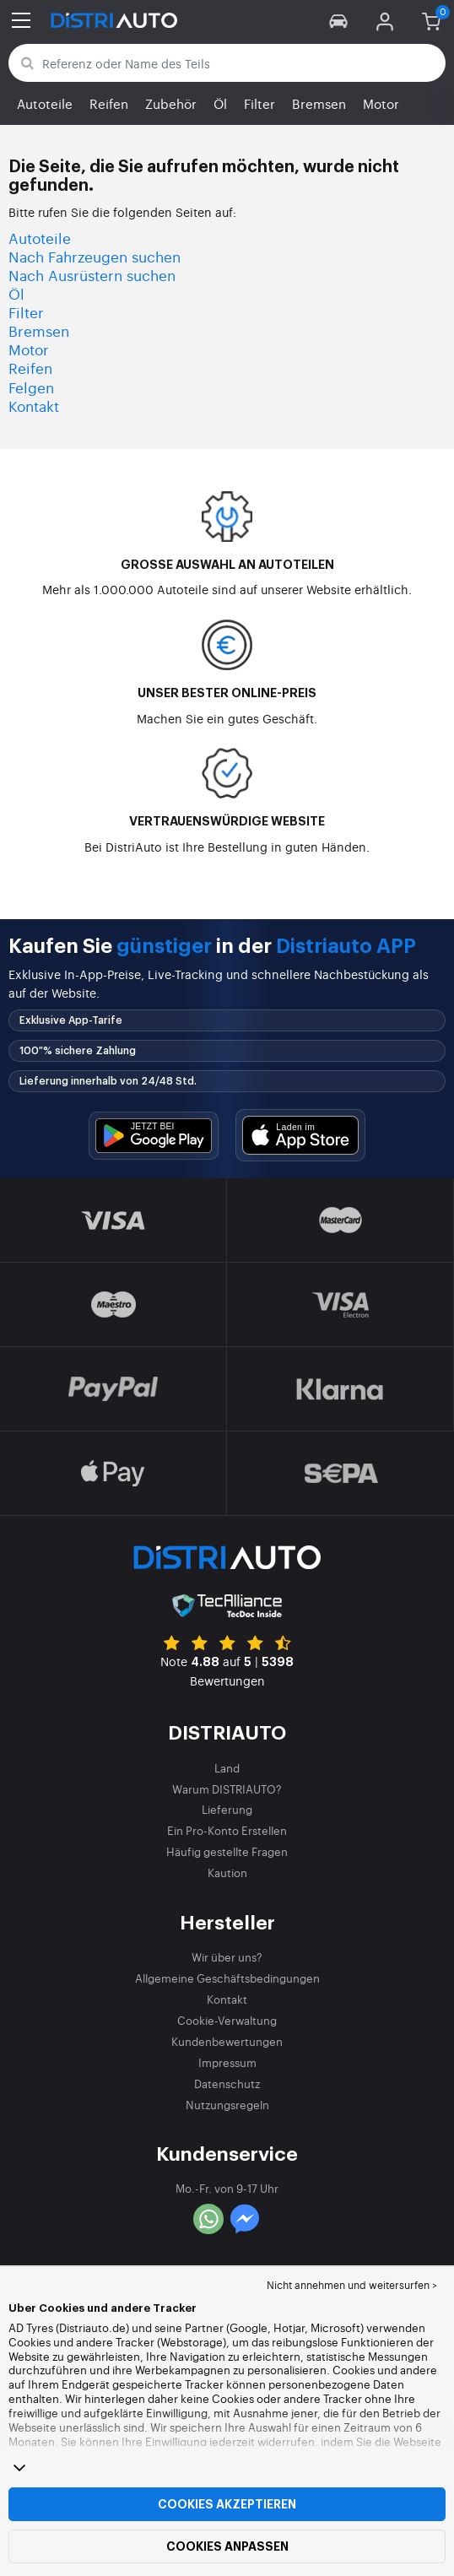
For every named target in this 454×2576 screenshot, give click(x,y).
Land (227, 1768)
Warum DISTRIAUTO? (227, 1789)
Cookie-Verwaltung (227, 2020)
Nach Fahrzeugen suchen (94, 256)
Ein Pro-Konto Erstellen (227, 1830)
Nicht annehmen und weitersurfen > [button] (352, 2285)
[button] (339, 20)
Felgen (31, 387)
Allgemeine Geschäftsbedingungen (227, 1978)
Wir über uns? (227, 1957)
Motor (381, 103)
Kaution (227, 1872)
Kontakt (33, 405)
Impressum (227, 2062)
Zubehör (171, 103)
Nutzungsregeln (227, 2104)
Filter (259, 103)
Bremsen (319, 103)
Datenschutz (227, 2083)
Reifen (108, 103)
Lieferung (227, 1809)
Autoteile (45, 103)
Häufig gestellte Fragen (227, 1851)
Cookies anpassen (227, 2546)
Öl (220, 103)
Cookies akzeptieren (227, 2504)
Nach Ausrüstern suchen (92, 274)
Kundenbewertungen (227, 2041)
